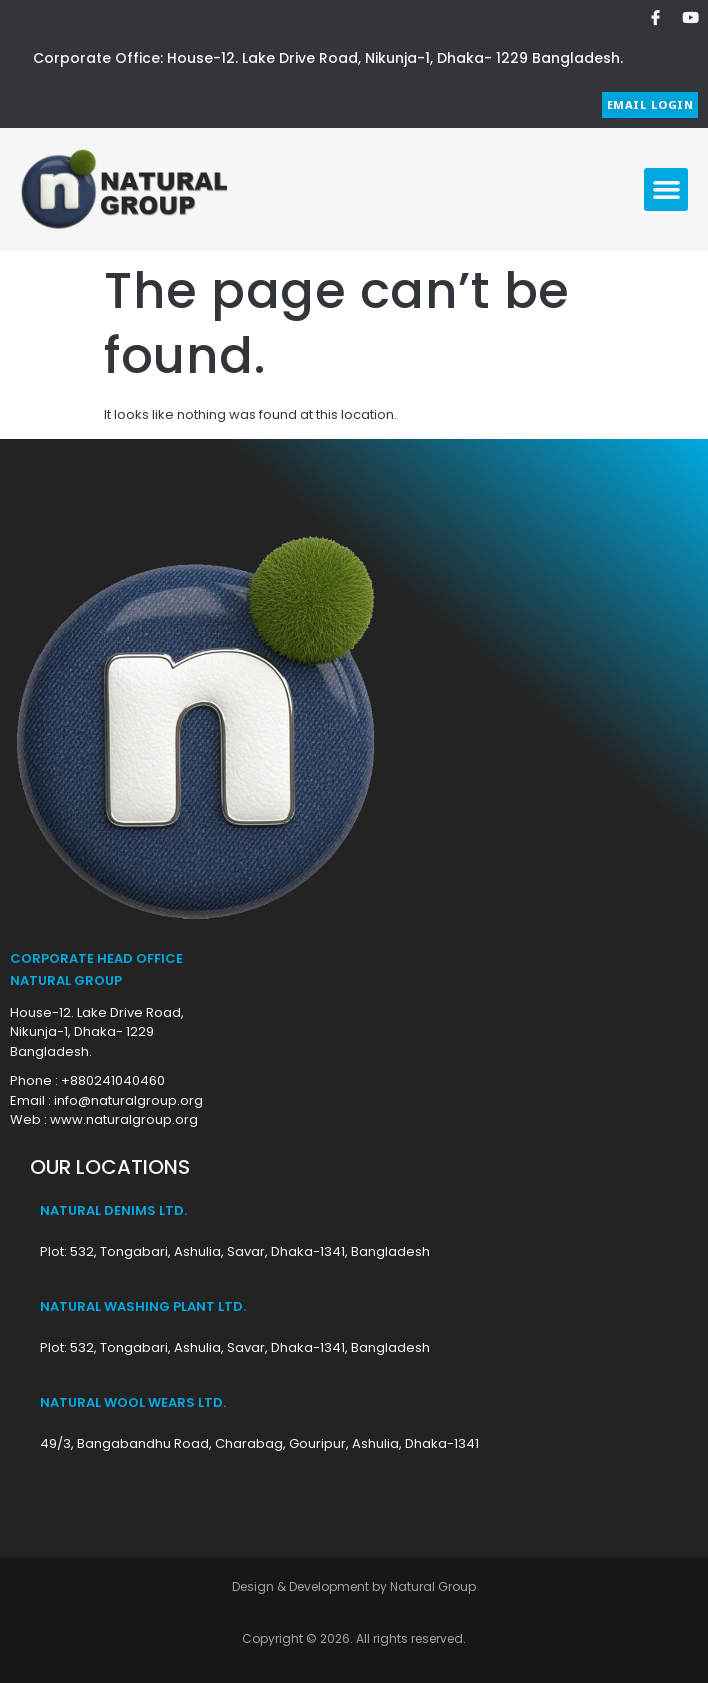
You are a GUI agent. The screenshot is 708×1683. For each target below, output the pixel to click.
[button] (666, 190)
